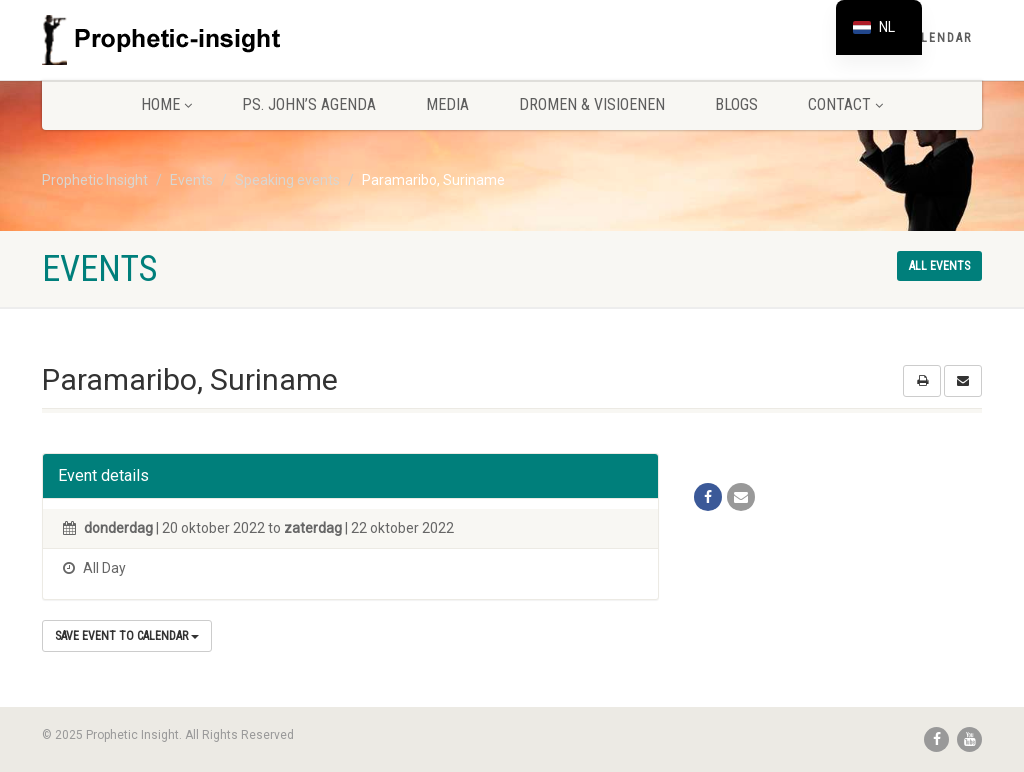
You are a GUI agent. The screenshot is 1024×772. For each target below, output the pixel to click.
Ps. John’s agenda (309, 104)
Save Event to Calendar (127, 636)
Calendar (938, 38)
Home (166, 104)
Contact (845, 104)
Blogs (736, 104)
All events (939, 266)
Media (447, 104)
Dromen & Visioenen (592, 104)
